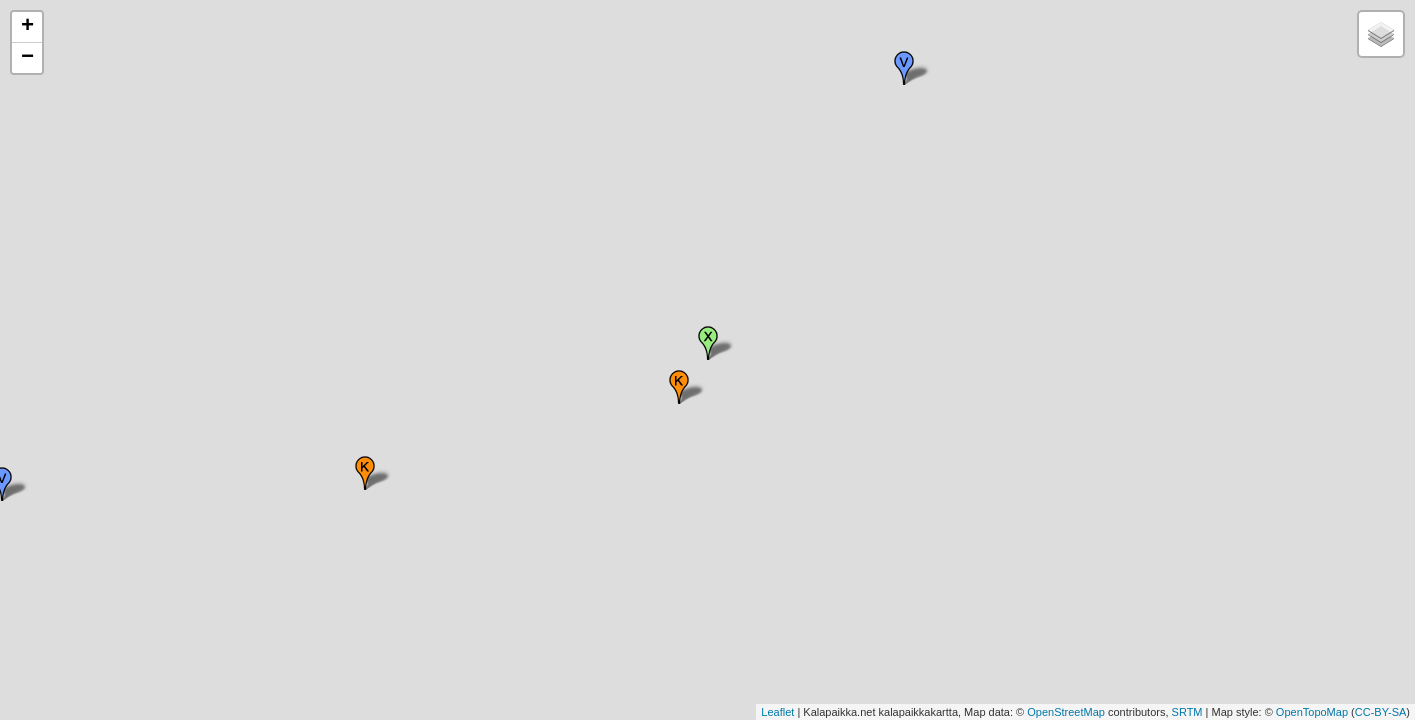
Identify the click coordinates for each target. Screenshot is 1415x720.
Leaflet (777, 712)
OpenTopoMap (1312, 712)
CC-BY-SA (1381, 712)
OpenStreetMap (1066, 712)
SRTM (1187, 712)
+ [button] (27, 27)
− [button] (27, 58)
